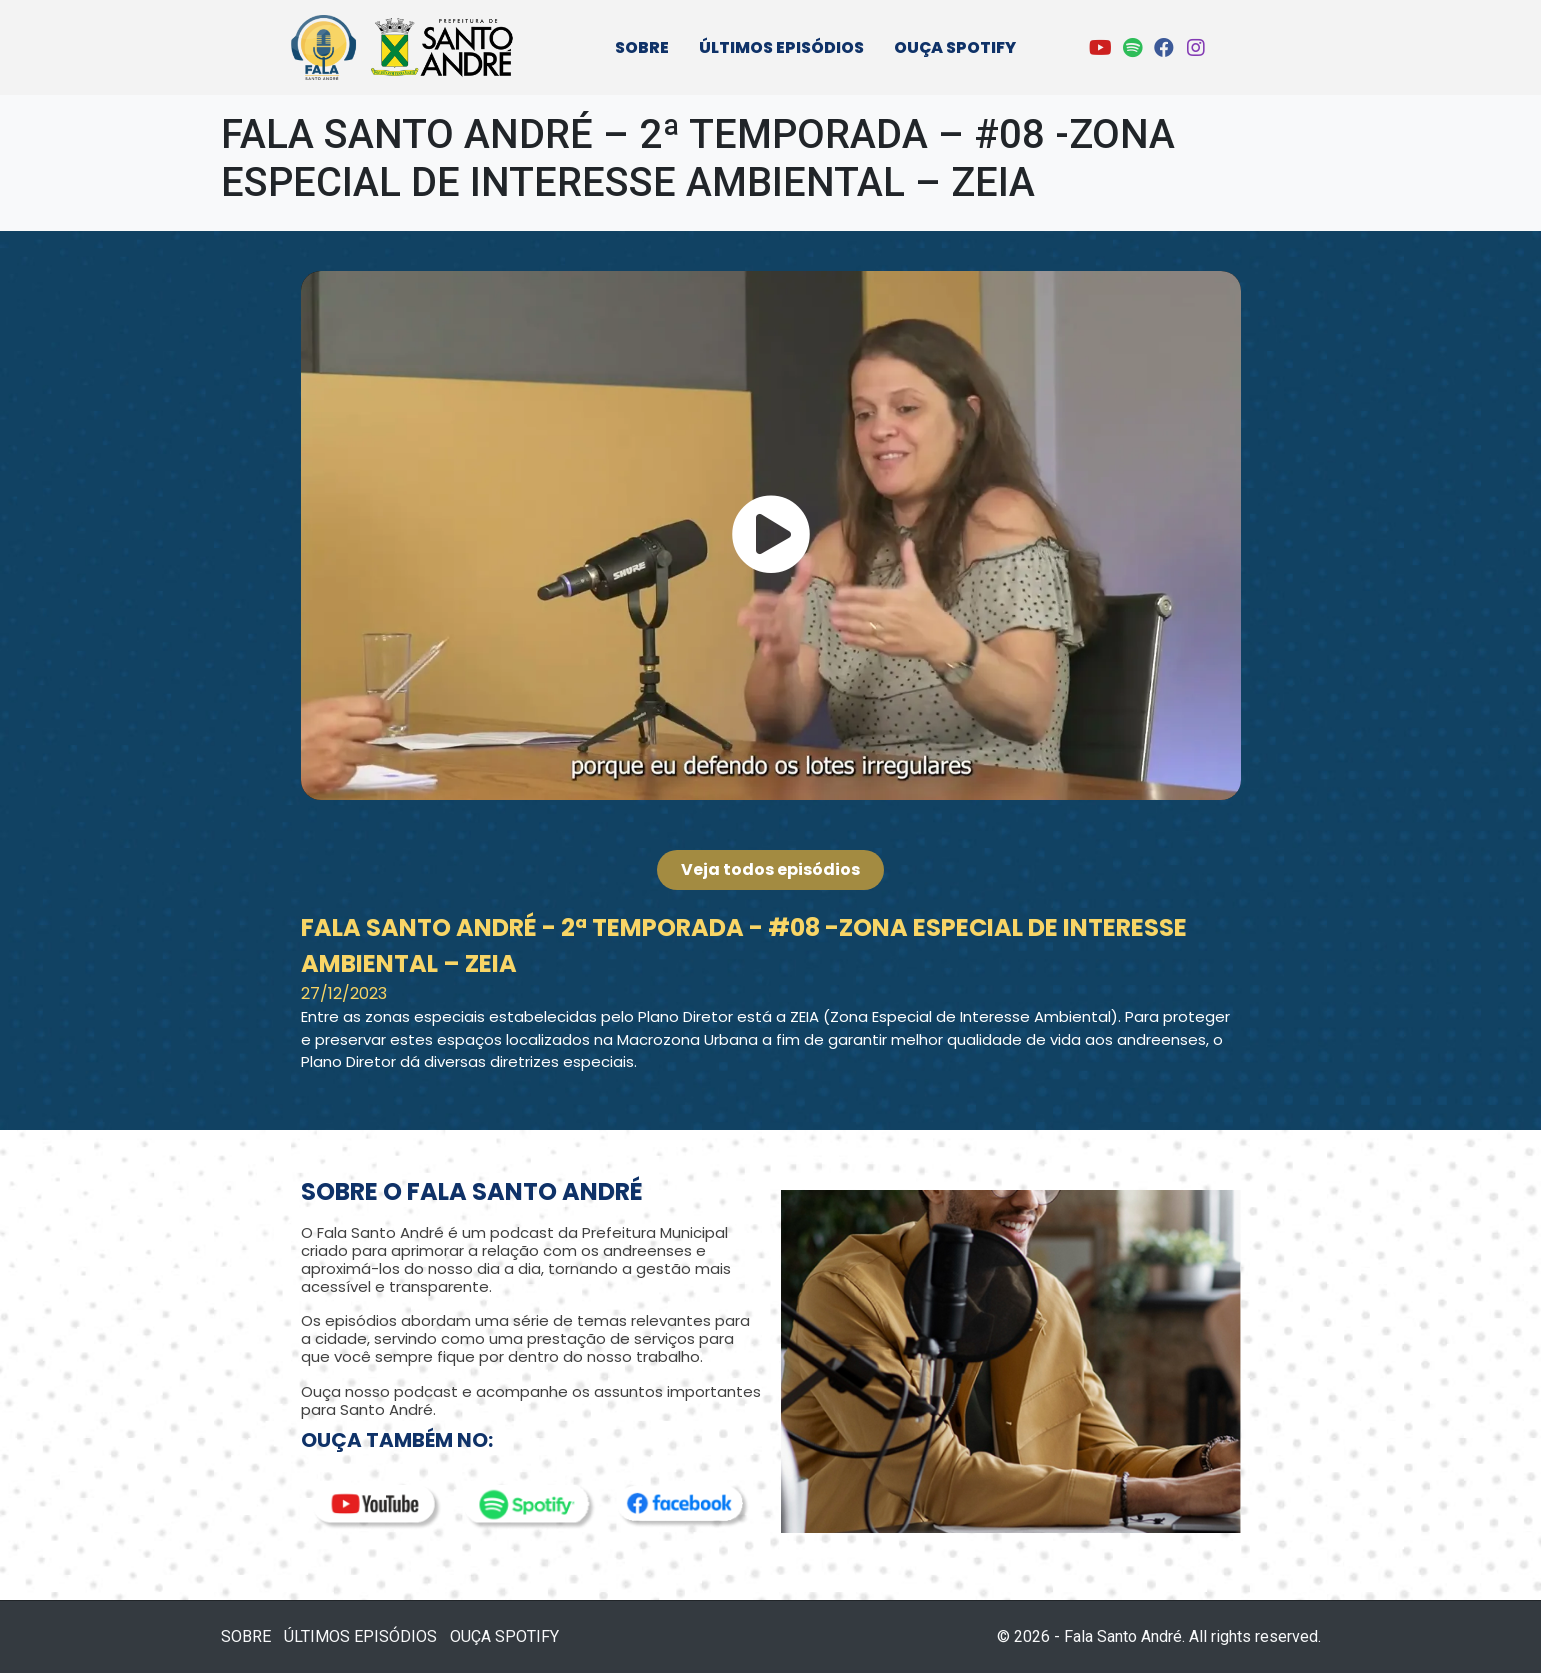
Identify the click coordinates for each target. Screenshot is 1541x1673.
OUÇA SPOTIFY (955, 47)
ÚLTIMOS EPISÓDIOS (781, 47)
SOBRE (642, 47)
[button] (771, 535)
